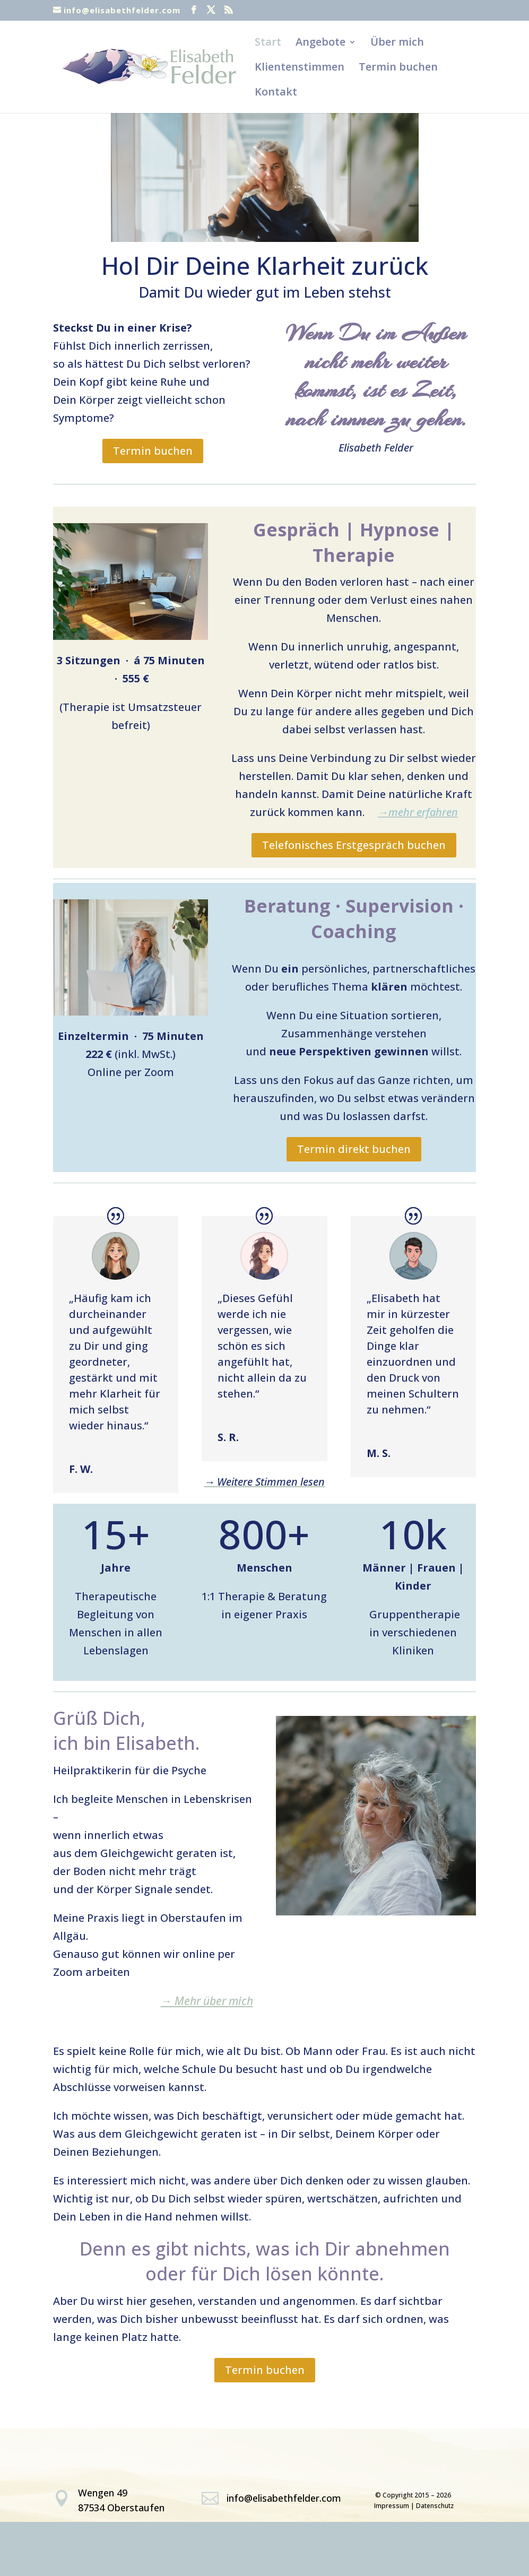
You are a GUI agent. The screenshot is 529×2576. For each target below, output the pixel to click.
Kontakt (276, 93)
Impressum (391, 2505)
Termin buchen (398, 68)
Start (268, 43)
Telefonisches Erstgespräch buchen (354, 845)
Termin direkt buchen (354, 1149)
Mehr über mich (207, 2000)
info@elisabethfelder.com (284, 2498)
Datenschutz (435, 2505)
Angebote (320, 43)
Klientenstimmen (299, 68)
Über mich (397, 43)
